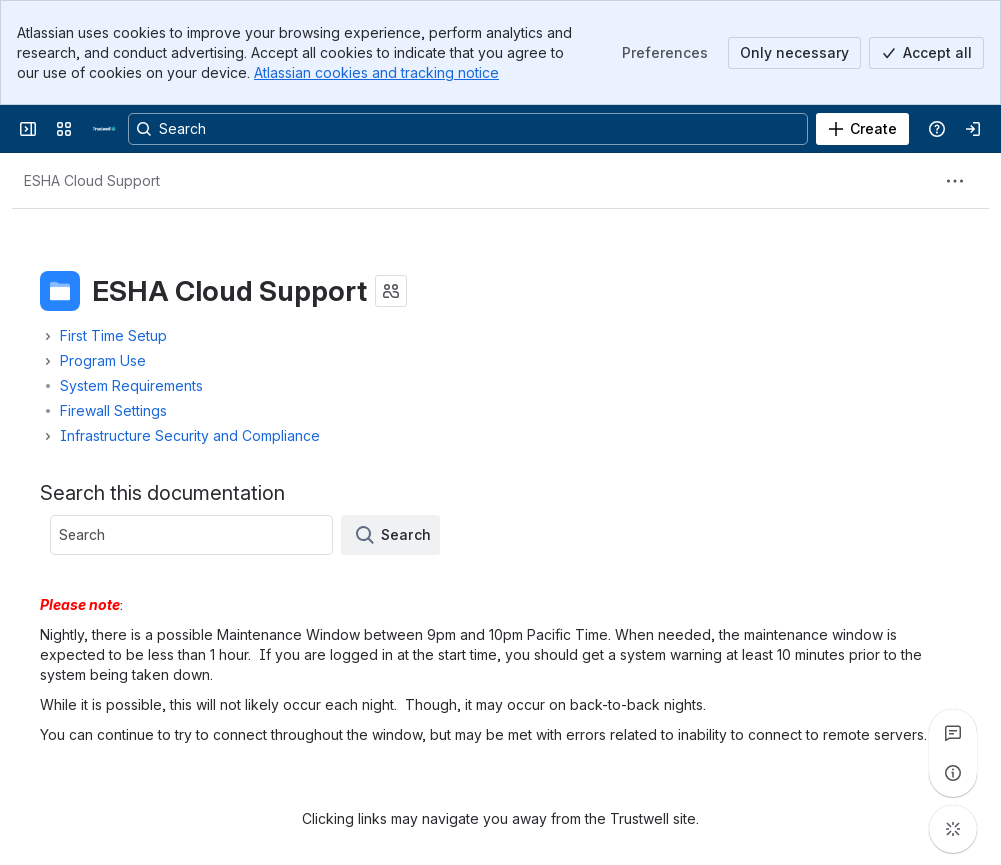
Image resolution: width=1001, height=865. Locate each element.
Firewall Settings (113, 410)
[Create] (862, 129)
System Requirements (131, 385)
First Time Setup (113, 335)
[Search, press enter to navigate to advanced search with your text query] (468, 129)
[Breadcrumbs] (92, 181)
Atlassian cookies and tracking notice (376, 72)
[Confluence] (104, 129)
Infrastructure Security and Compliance (190, 435)
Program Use (103, 360)
